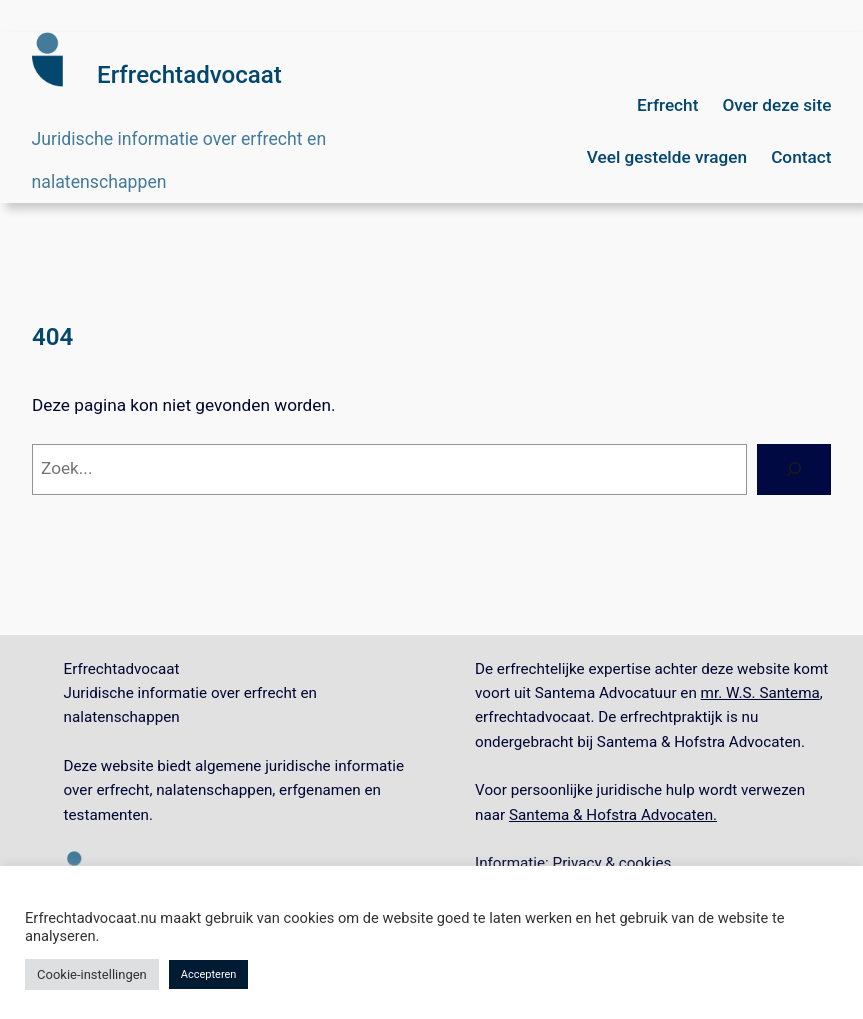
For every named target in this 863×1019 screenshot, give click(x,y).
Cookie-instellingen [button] (92, 974)
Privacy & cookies (612, 863)
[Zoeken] (794, 469)
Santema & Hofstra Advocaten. (613, 815)
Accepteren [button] (209, 974)
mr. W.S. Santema (760, 693)
